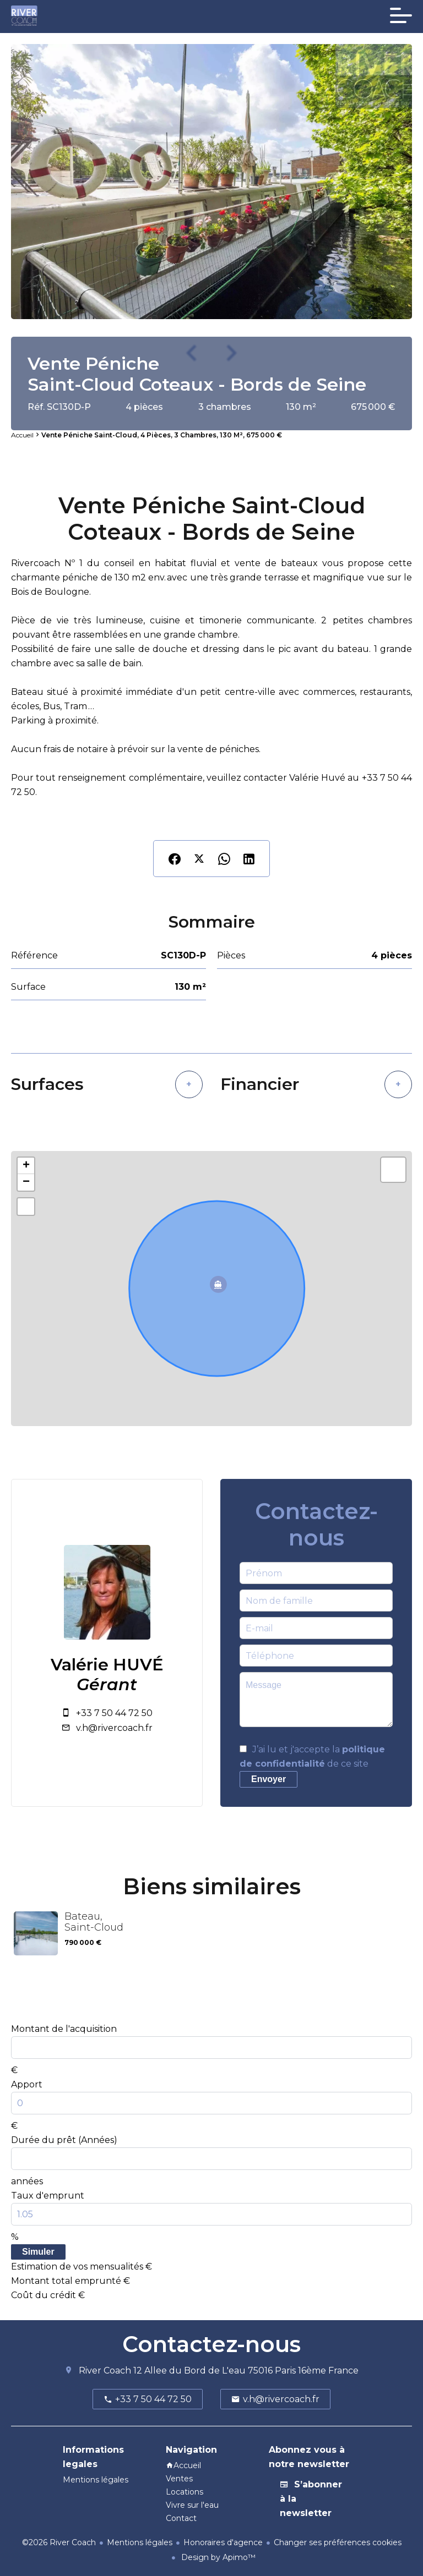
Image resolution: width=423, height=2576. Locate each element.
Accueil (22, 435)
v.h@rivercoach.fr (114, 1728)
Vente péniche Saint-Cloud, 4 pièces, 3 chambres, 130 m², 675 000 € (161, 435)
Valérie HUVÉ (107, 1665)
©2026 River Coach (59, 2542)
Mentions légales (139, 2542)
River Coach (105, 2370)
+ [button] (26, 1166)
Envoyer (268, 1779)
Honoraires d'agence (223, 2542)
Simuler (38, 2251)
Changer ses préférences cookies (338, 2542)
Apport (26, 2084)
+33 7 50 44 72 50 (114, 1713)
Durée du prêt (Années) (64, 2140)
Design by (217, 2557)
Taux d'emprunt (47, 2195)
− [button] (26, 1182)
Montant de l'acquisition (64, 2029)
